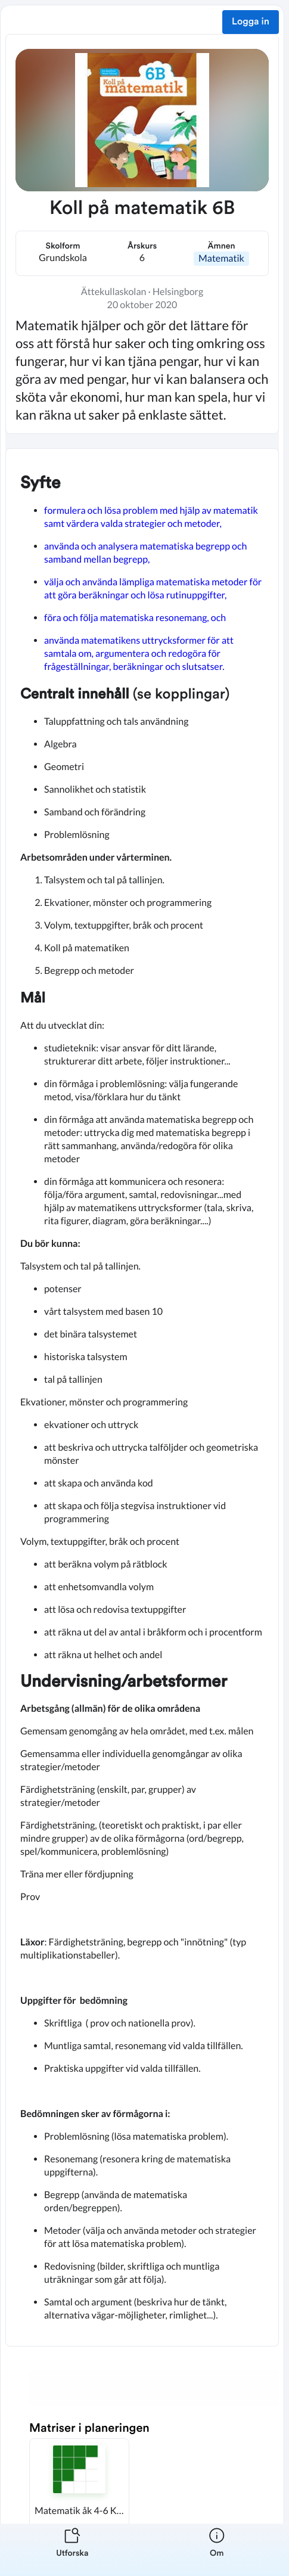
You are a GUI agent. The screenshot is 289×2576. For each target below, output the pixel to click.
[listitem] (72, 2550)
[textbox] (142, 1397)
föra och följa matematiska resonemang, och (135, 617)
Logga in (250, 22)
